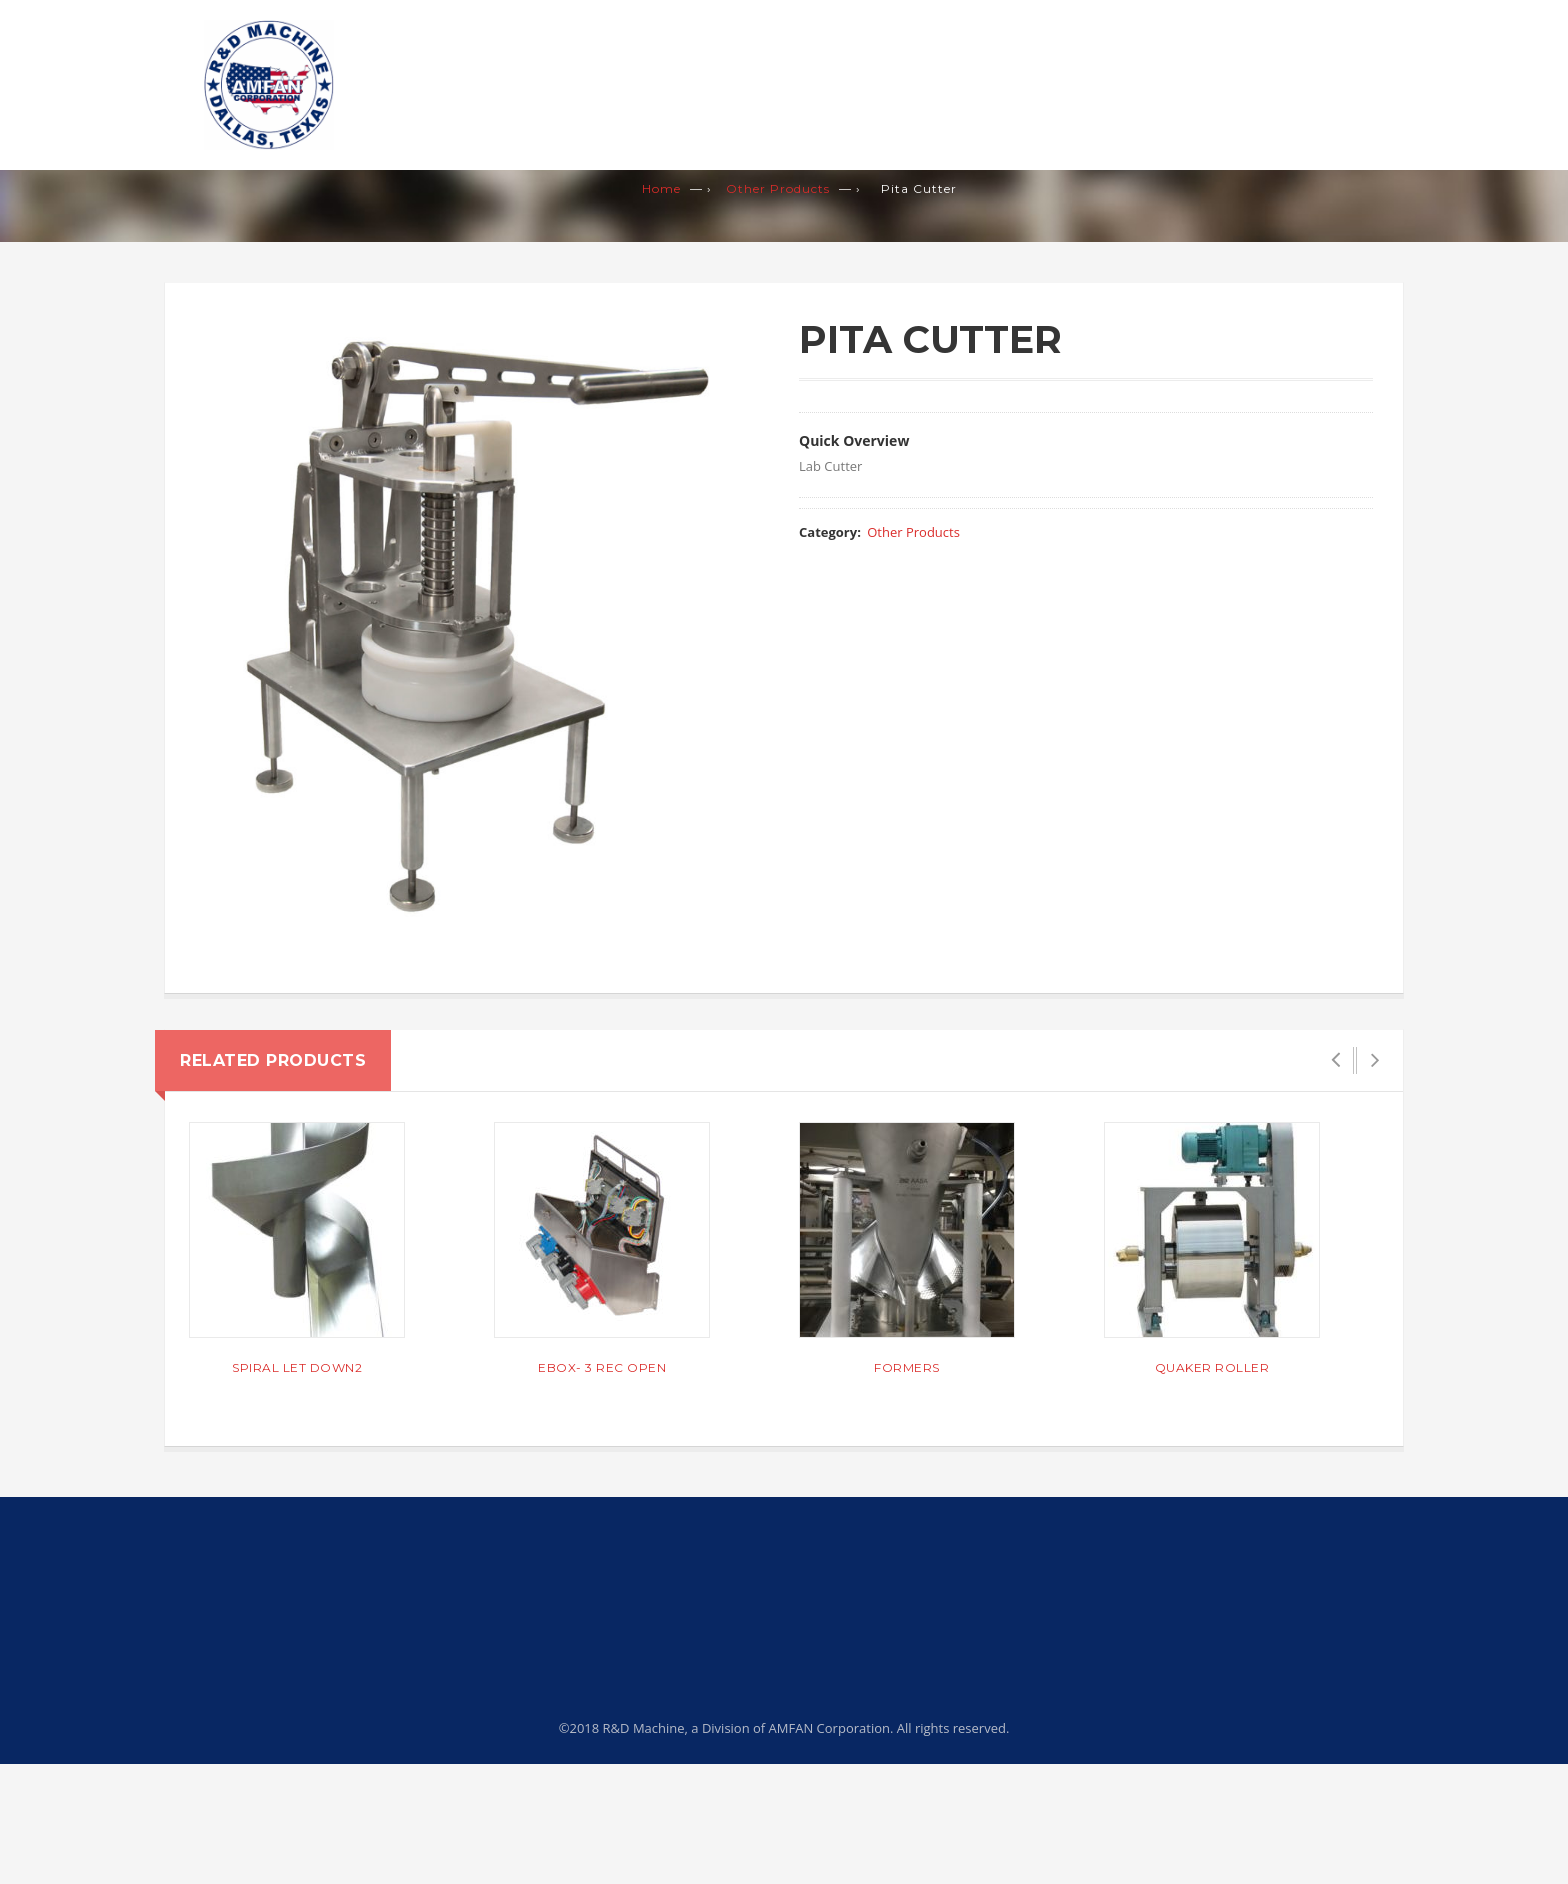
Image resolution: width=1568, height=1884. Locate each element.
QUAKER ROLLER (1212, 1367)
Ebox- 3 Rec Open (602, 1367)
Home (661, 188)
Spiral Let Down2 (297, 1367)
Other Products (778, 188)
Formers (907, 1367)
